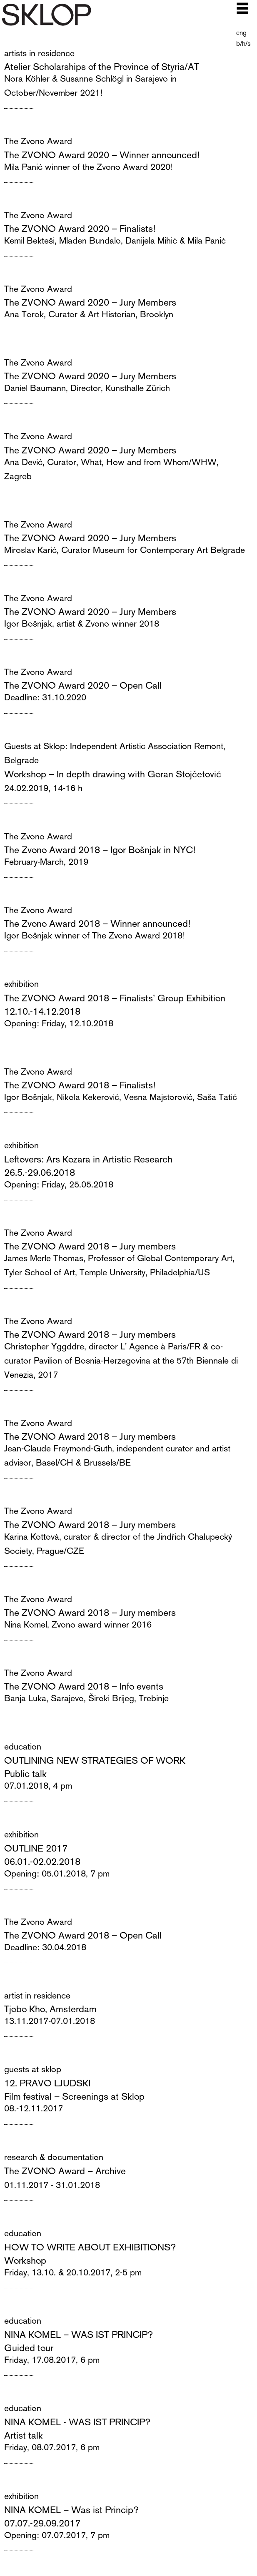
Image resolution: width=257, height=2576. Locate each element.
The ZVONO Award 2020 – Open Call (83, 685)
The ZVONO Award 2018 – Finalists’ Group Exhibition (114, 997)
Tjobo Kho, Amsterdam (50, 2008)
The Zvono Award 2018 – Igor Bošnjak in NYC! (99, 849)
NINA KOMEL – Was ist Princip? (71, 2509)
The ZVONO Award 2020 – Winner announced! (102, 154)
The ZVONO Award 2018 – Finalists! (79, 1084)
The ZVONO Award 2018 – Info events (83, 1686)
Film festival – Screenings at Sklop (74, 2096)
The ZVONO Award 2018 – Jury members (90, 1246)
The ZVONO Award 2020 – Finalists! (79, 228)
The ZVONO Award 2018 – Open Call (83, 1935)
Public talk (25, 1773)
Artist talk (23, 2435)
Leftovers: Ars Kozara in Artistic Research (88, 1159)
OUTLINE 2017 (35, 1848)
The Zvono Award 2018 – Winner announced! (97, 923)
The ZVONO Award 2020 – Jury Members (90, 302)
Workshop (25, 2260)
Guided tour (28, 2347)
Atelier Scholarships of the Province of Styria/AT (101, 66)
